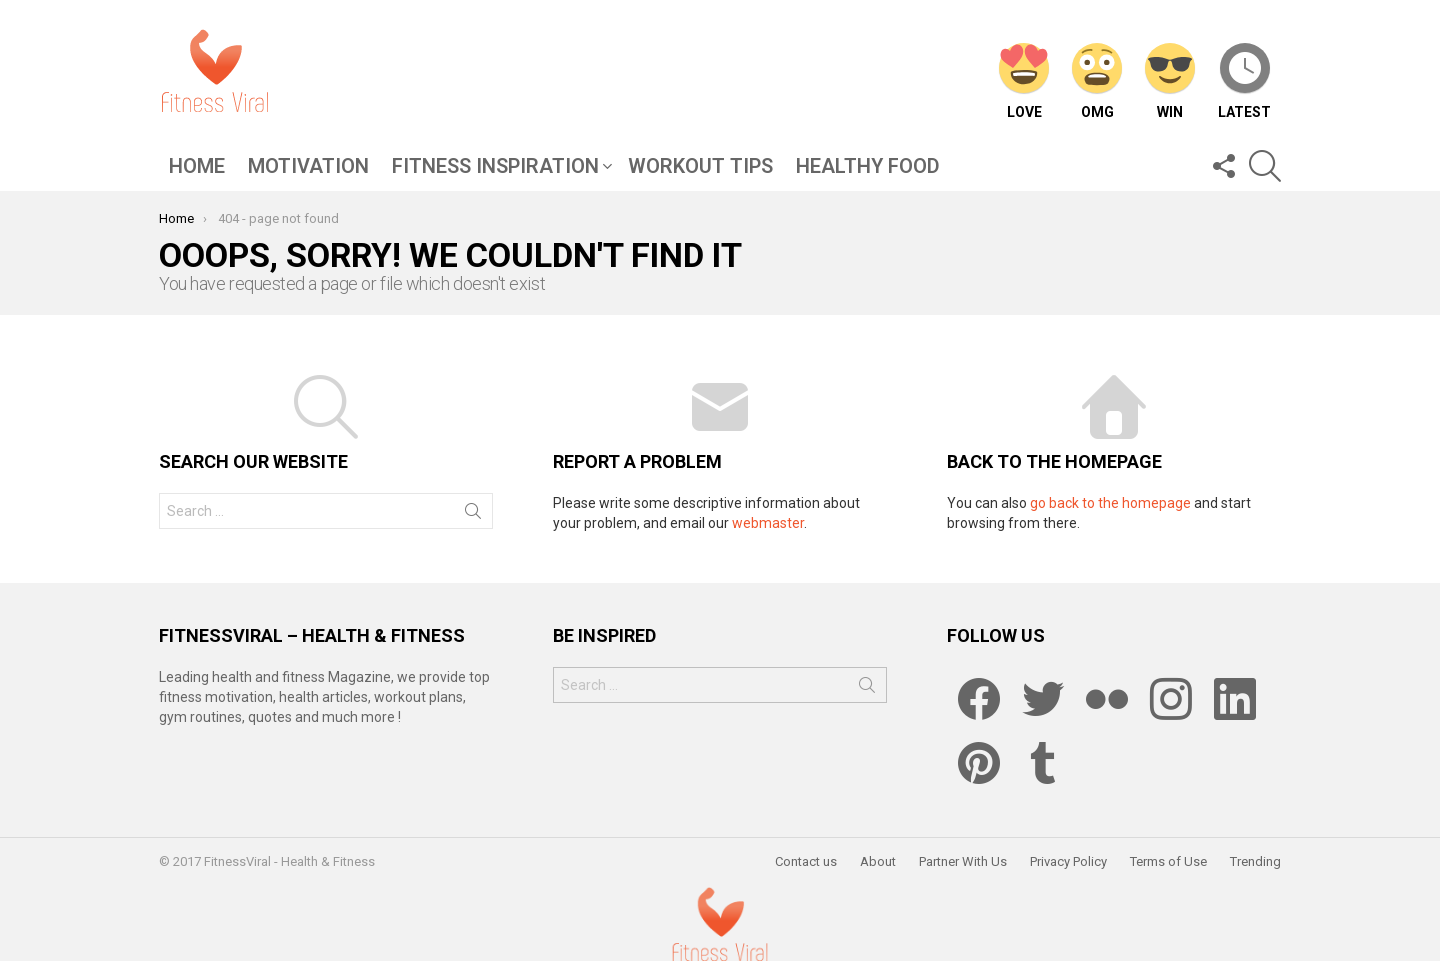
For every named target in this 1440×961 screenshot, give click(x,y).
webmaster (768, 523)
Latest (1244, 81)
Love (1024, 81)
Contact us (806, 861)
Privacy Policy (1068, 861)
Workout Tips (700, 166)
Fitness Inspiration (495, 167)
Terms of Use (1168, 861)
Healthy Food (868, 166)
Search (473, 515)
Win (1170, 81)
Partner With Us (963, 861)
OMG (1097, 81)
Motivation (308, 166)
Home (197, 166)
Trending (1255, 861)
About (878, 861)
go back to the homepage (1110, 503)
